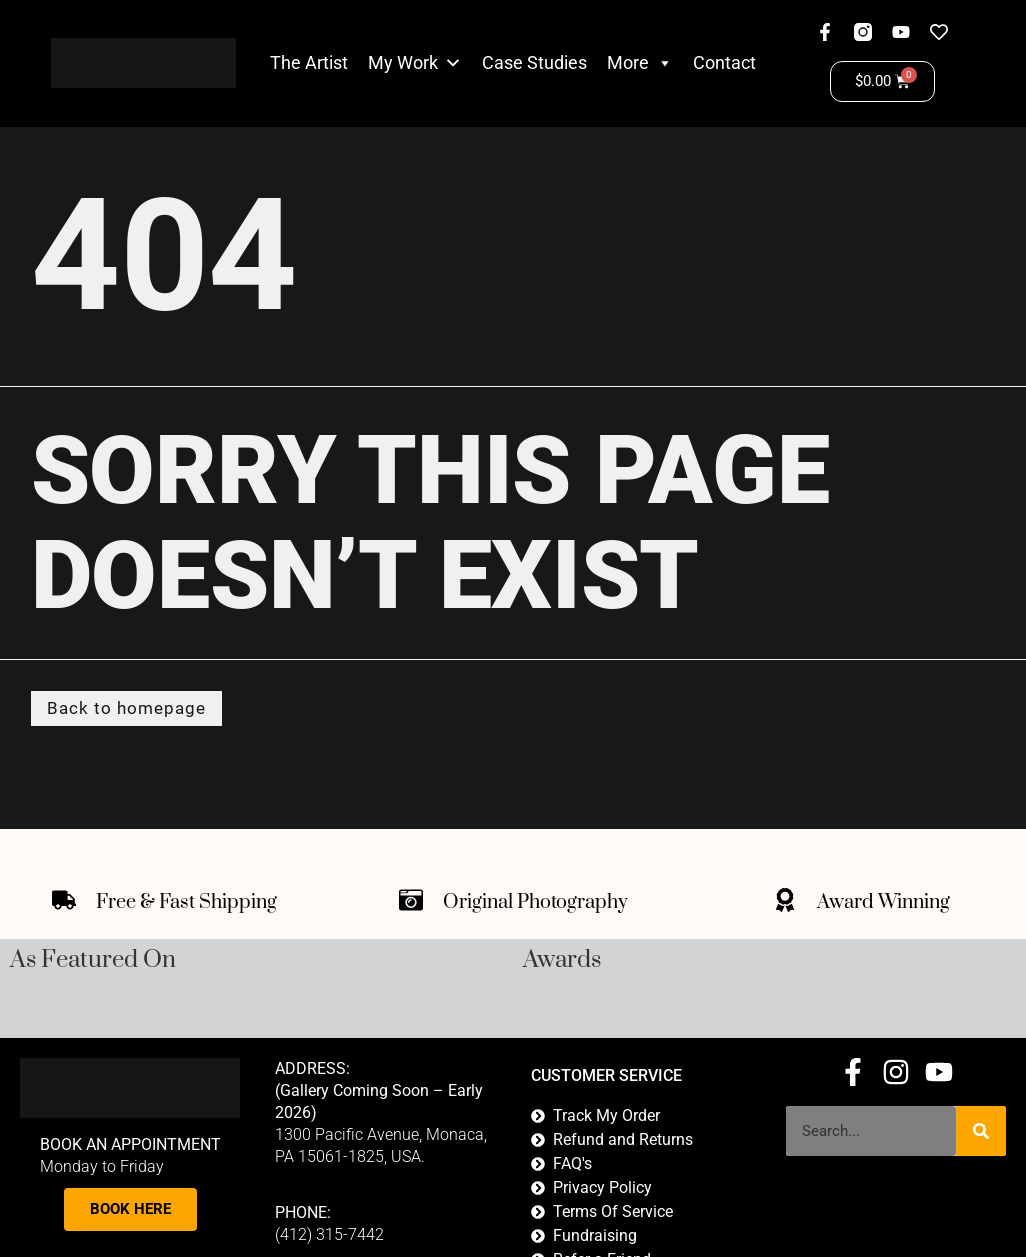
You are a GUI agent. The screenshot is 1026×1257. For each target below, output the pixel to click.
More (640, 63)
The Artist (309, 62)
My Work (403, 62)
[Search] (981, 1132)
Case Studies (534, 62)
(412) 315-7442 (329, 1236)
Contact (724, 62)
